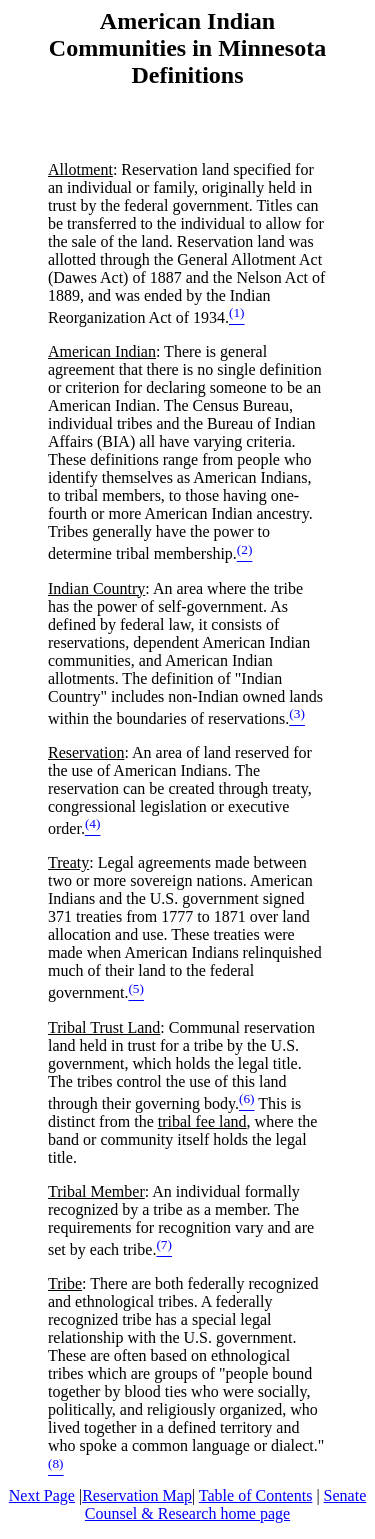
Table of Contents (256, 1495)
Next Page (42, 1495)
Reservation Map (137, 1495)
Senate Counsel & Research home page (225, 1504)
